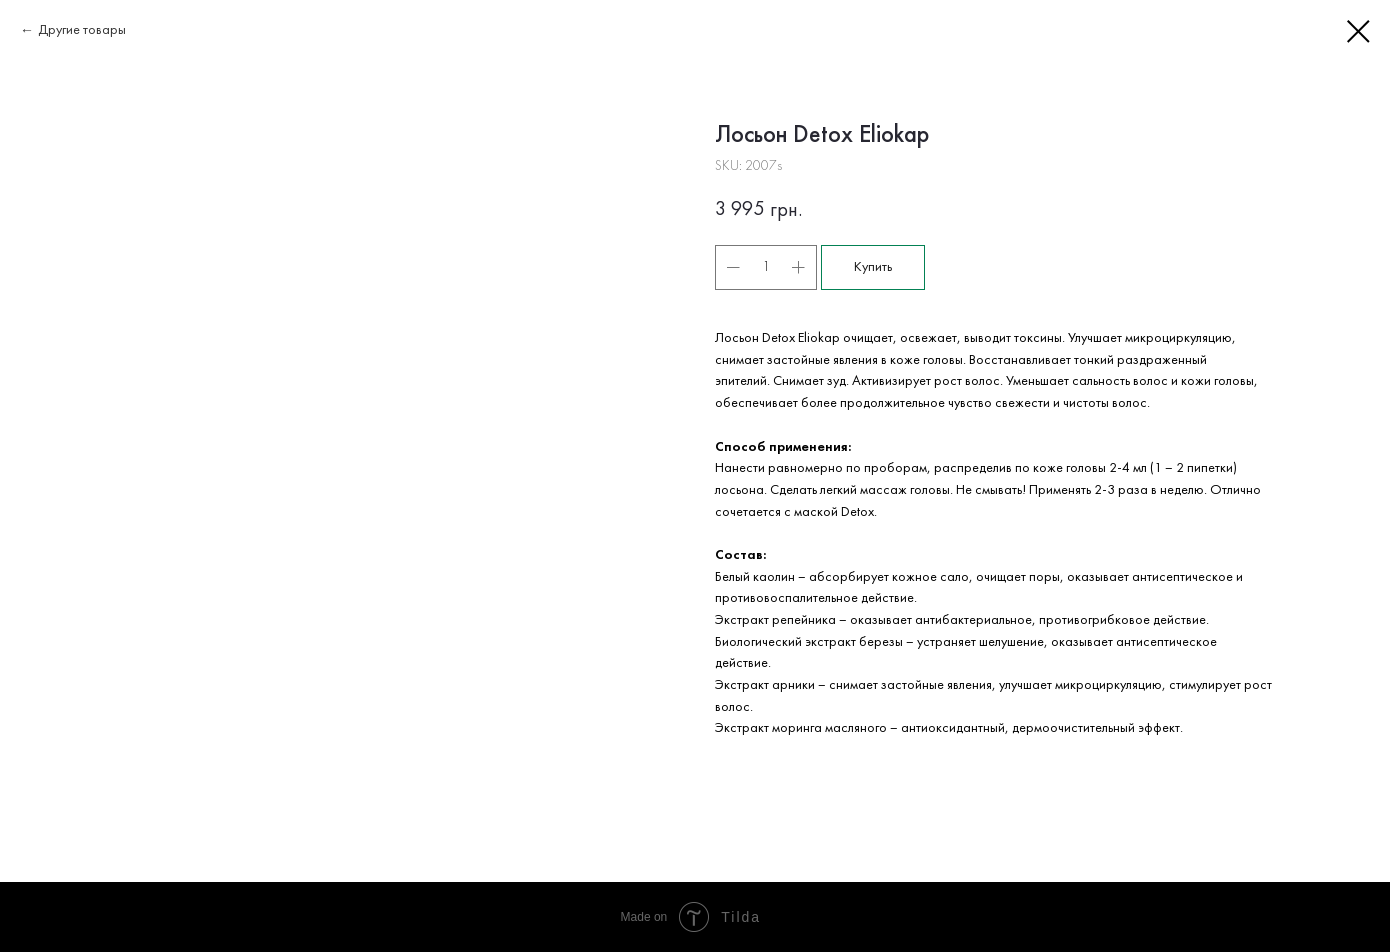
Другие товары (82, 30)
